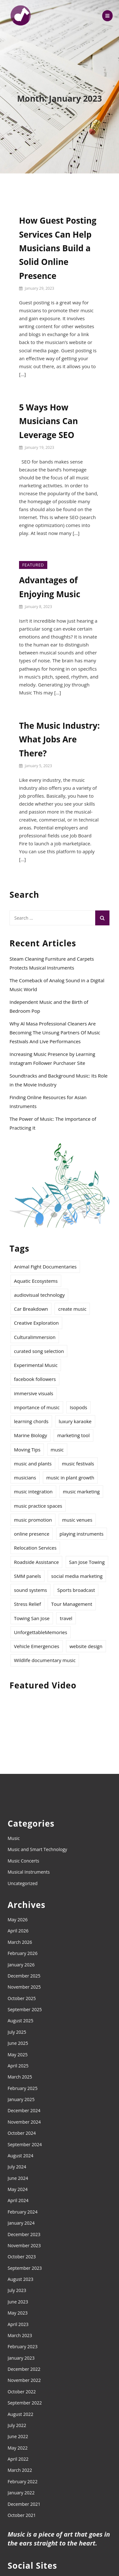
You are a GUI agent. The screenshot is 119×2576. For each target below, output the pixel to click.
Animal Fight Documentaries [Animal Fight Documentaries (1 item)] (45, 1266)
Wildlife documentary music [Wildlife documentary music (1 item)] (45, 1660)
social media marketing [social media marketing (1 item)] (76, 1576)
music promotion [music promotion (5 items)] (33, 1520)
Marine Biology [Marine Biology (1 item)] (30, 1435)
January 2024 (21, 2223)
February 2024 (22, 2212)
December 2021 (24, 2504)
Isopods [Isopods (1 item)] (78, 1407)
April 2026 (18, 1931)
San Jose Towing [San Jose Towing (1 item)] (87, 1562)
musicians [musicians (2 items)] (25, 1477)
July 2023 (17, 2290)
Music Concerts (23, 1861)
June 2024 (18, 2178)
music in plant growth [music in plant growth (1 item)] (70, 1477)
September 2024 (25, 2144)
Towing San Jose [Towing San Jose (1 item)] (32, 1618)
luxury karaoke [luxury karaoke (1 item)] (75, 1421)
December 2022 (24, 2369)
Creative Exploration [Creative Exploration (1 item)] (36, 1323)
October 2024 (22, 2133)
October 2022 (22, 2392)
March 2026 (20, 1942)
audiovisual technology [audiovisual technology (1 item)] (39, 1295)
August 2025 (20, 2021)
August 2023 (20, 2279)
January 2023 (21, 2358)
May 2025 (18, 2055)
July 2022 (17, 2425)
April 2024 (18, 2200)
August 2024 (20, 2156)
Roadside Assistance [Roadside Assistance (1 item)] (36, 1562)
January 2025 (21, 2099)
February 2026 (22, 1953)
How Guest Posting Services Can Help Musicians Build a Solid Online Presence (57, 248)
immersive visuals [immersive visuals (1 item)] (33, 1393)
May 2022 (18, 2448)
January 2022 (21, 2493)
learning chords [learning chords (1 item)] (31, 1421)
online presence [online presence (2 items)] (31, 1534)
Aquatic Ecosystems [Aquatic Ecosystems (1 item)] (36, 1281)
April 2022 (18, 2459)
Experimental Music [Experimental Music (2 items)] (35, 1365)
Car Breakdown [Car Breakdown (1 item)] (31, 1309)
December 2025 (24, 1976)
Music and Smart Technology (37, 1849)
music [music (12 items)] (57, 1449)
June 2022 (18, 2436)
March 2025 (20, 2077)
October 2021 (22, 2515)
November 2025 (24, 1987)
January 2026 (21, 1965)
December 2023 (24, 2234)
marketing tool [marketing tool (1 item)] (73, 1435)
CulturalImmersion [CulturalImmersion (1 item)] (35, 1337)
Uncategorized (22, 1883)
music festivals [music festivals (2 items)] (78, 1463)
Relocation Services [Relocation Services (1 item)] (35, 1548)
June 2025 (18, 2043)
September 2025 (25, 2009)
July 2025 (17, 2032)
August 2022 (20, 2414)
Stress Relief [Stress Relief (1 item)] (27, 1604)
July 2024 (17, 2167)
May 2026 (18, 1920)
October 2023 (22, 2257)
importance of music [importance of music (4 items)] (37, 1407)
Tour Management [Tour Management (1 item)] (71, 1604)
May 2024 (18, 2189)
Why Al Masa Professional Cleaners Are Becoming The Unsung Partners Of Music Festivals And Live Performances (55, 1032)
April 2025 (18, 2066)
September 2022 (25, 2403)
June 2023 (18, 2302)
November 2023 (24, 2245)
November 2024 (24, 2122)
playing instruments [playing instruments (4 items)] (82, 1534)
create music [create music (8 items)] (72, 1309)
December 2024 (24, 2110)
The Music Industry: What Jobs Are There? (59, 739)
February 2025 (22, 2088)
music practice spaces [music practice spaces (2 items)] (38, 1506)
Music (14, 1838)
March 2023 (20, 2335)
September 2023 (25, 2268)
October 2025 (22, 1998)
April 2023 (18, 2324)
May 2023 (18, 2313)
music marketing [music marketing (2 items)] (81, 1491)
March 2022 (20, 2470)
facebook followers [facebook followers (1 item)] (35, 1379)
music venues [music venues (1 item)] (77, 1520)
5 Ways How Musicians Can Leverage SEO (48, 421)
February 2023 (22, 2346)
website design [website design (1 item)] (85, 1646)
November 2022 (24, 2380)
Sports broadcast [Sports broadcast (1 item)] (76, 1590)
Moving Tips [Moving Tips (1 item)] (27, 1449)
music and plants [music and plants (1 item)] (33, 1463)
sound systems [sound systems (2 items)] (30, 1590)
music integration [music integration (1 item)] (33, 1491)
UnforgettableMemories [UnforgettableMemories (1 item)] (40, 1632)
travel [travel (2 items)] (66, 1618)
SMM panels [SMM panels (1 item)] (27, 1576)
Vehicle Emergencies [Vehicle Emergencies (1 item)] (36, 1646)
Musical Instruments (29, 1872)
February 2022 (22, 2481)
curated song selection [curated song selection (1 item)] (39, 1351)
